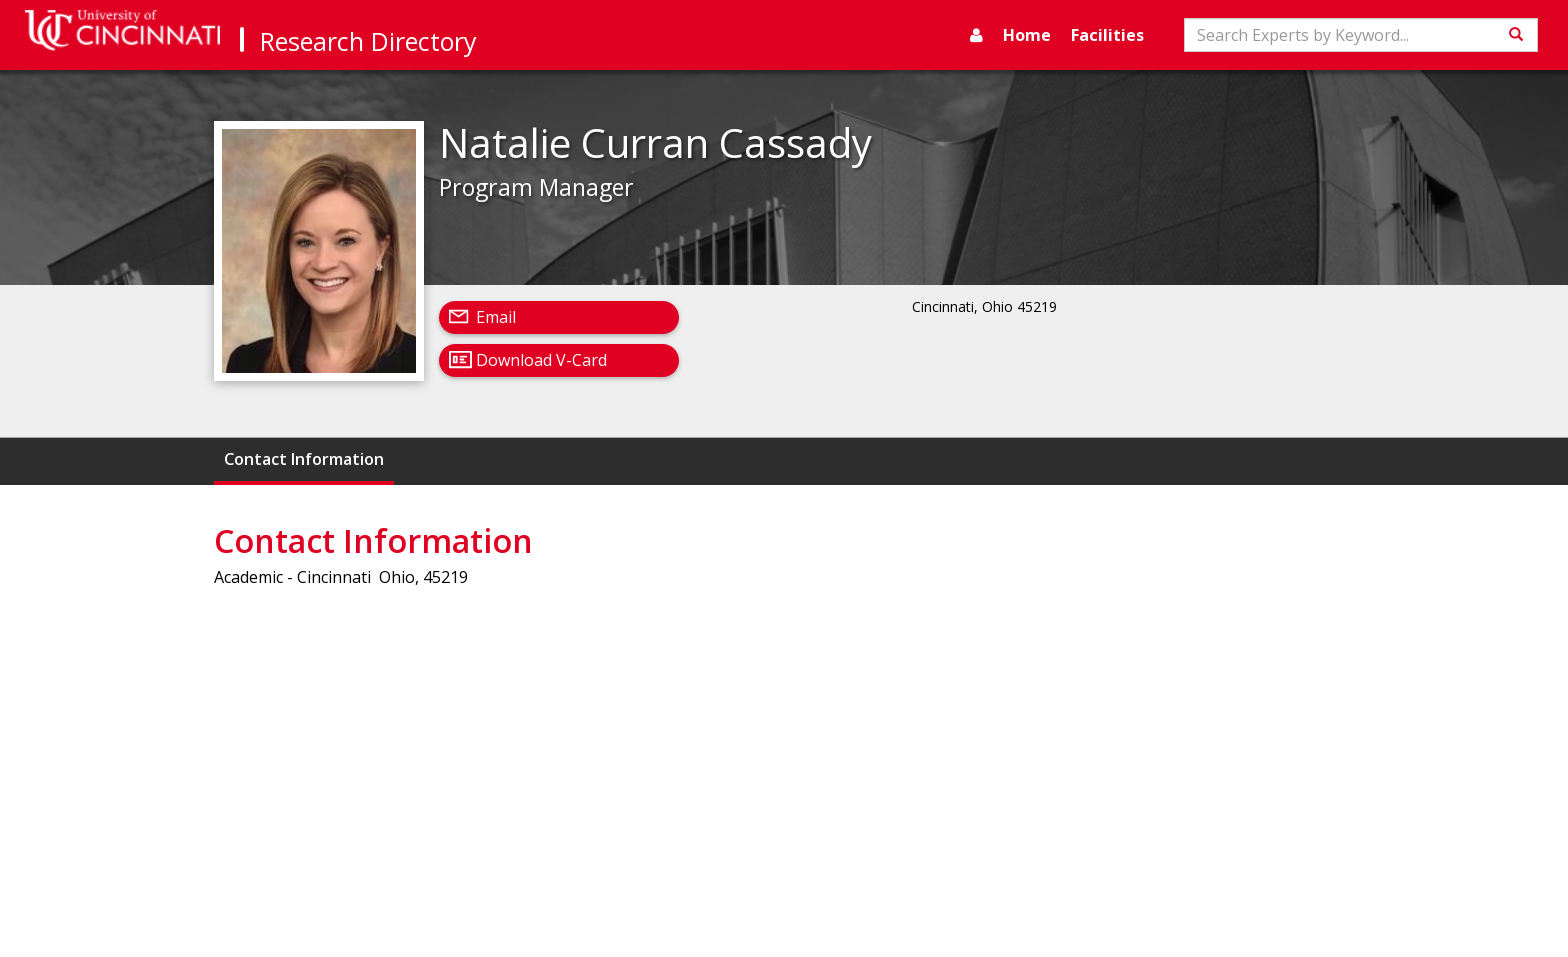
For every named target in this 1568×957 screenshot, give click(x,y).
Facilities (1107, 35)
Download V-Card (541, 360)
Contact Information (304, 459)
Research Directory (368, 41)
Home (1027, 35)
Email (496, 317)
